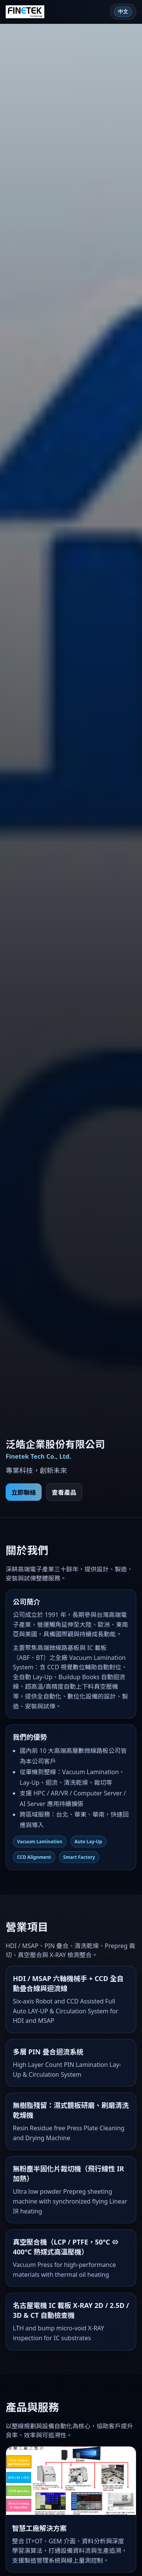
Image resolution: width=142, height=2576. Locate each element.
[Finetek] (25, 11)
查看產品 (64, 1492)
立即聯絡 (23, 1492)
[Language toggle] (123, 12)
